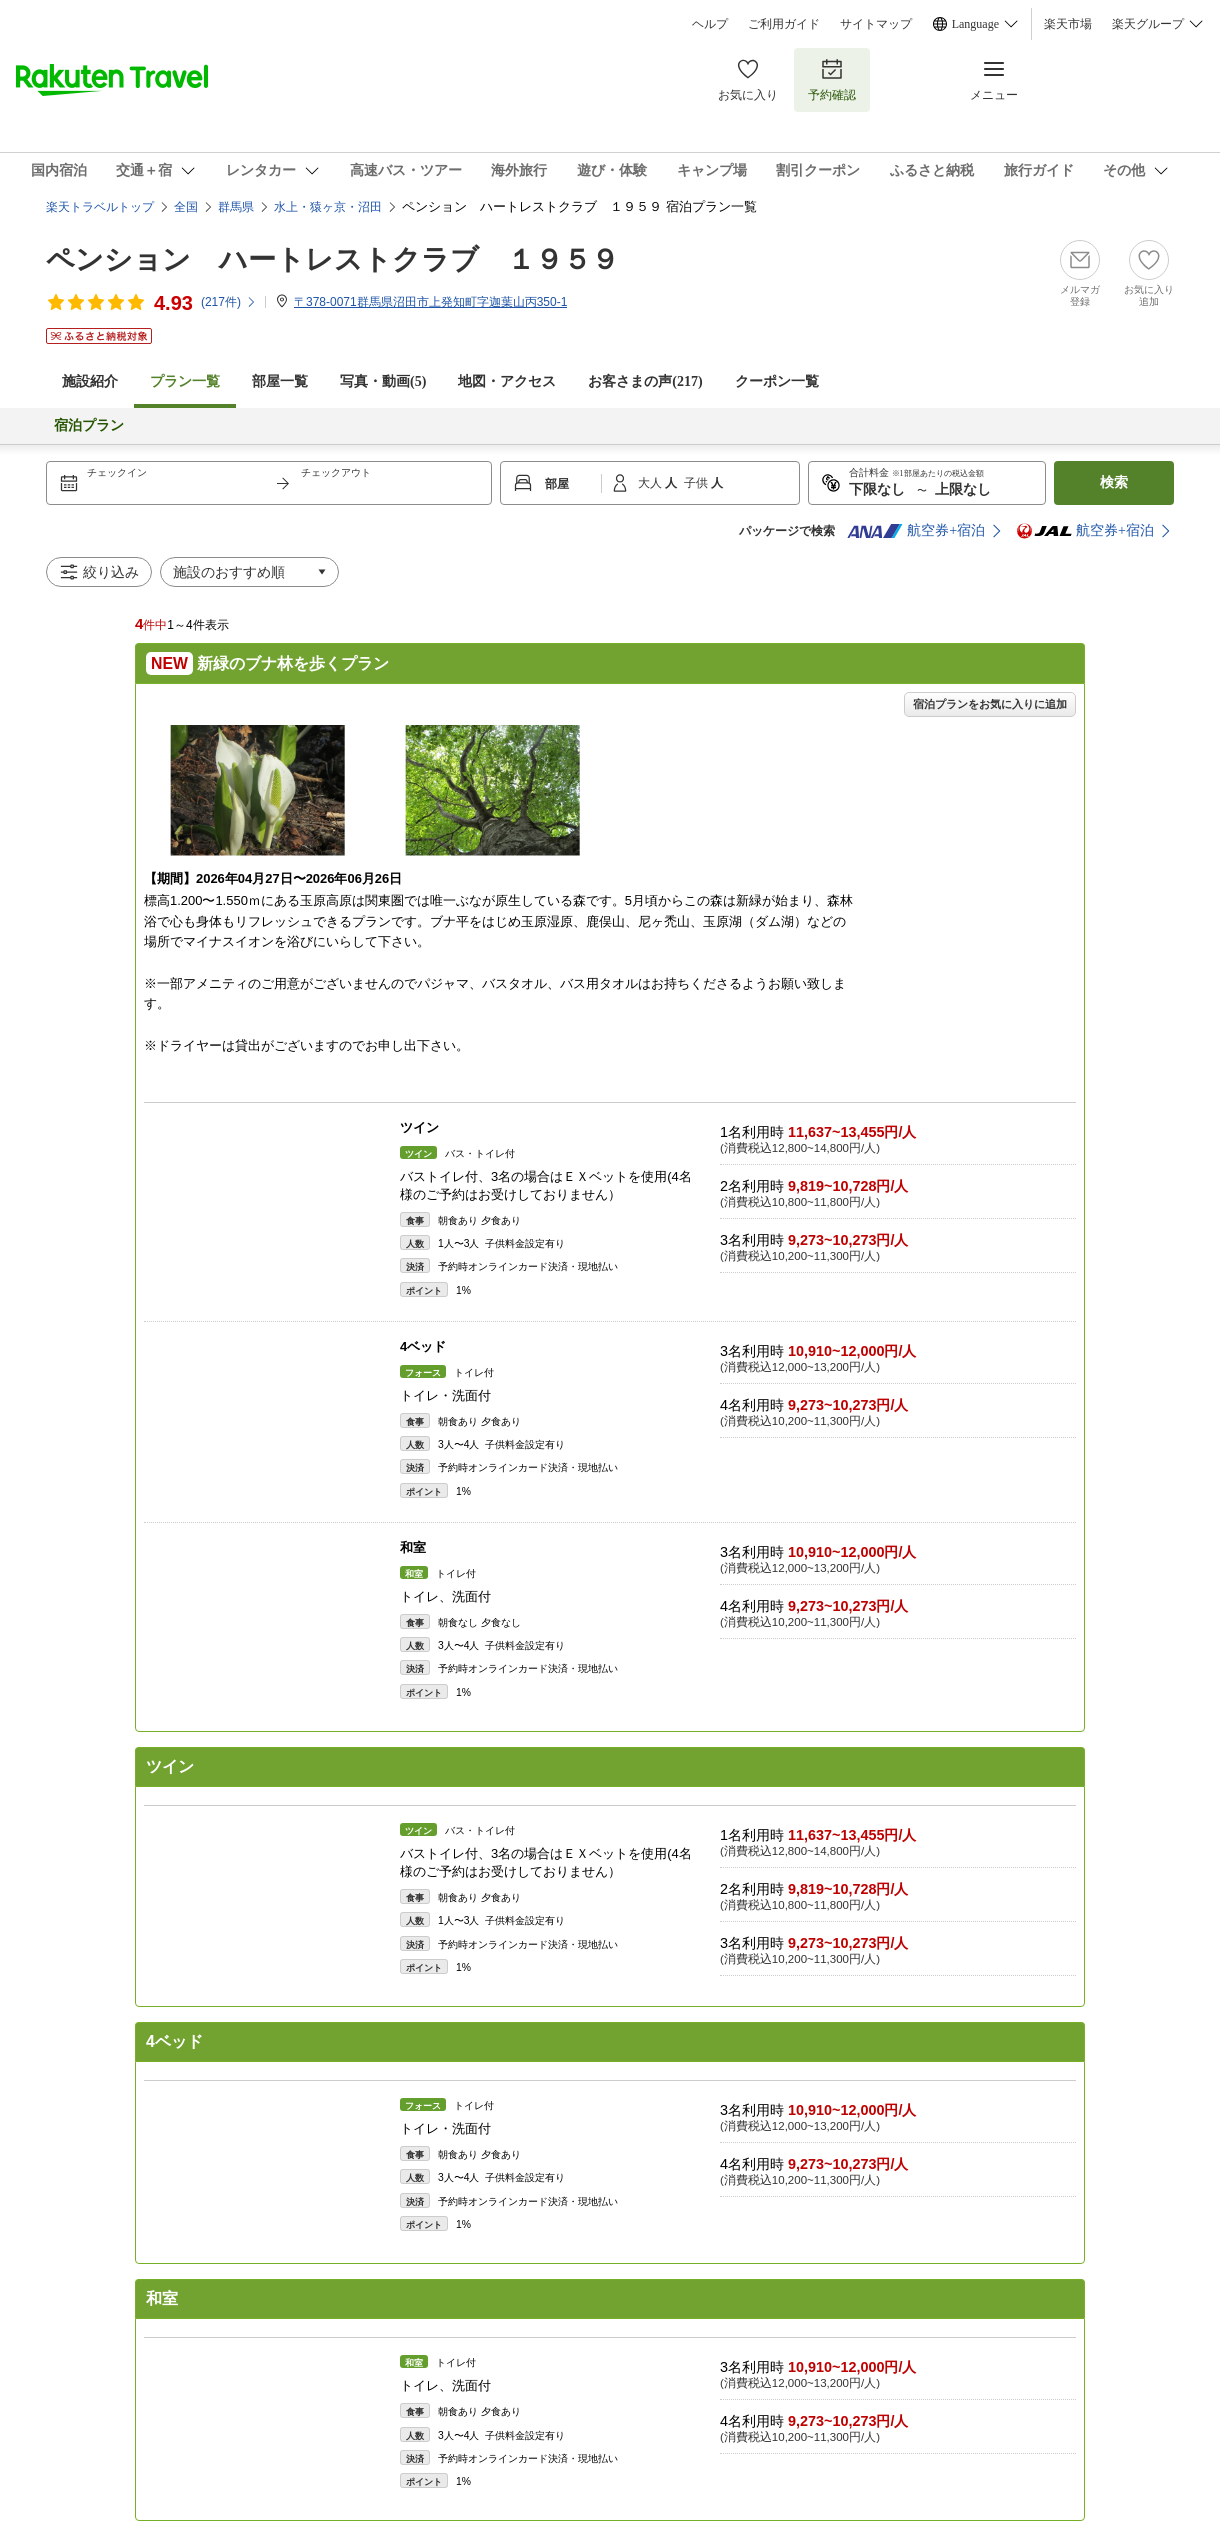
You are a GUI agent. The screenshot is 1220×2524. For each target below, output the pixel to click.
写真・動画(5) (383, 381)
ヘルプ (710, 24)
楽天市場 (1068, 24)
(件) (229, 302)
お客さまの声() (645, 381)
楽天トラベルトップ (100, 207)
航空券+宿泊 (916, 531)
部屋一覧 (280, 381)
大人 (651, 483)
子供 (697, 483)
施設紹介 (90, 381)
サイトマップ (876, 24)
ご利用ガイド (784, 24)
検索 (1114, 482)
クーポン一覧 (777, 381)
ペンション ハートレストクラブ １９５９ (332, 259)
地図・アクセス (507, 381)
